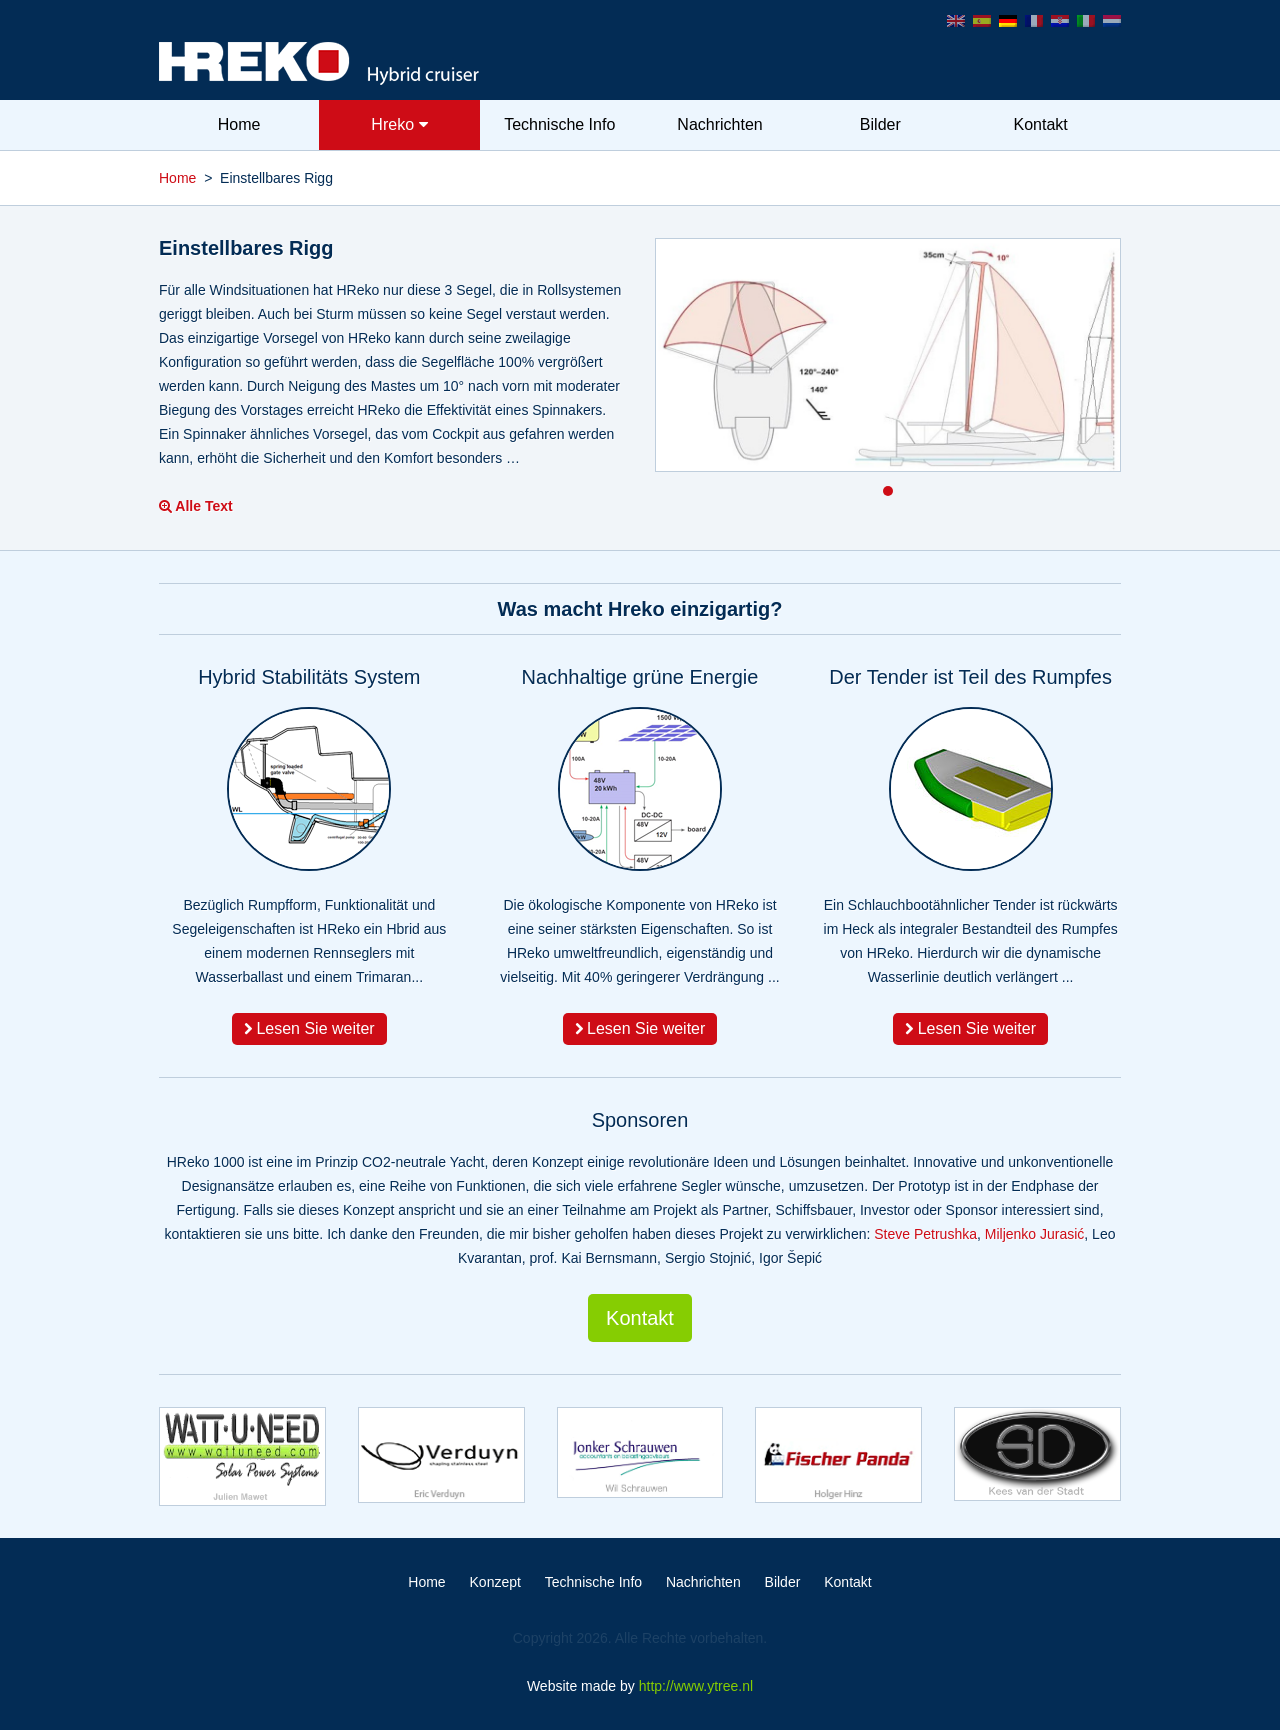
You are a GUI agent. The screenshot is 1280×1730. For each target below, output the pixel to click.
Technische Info (559, 124)
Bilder (880, 124)
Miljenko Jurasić (1035, 1234)
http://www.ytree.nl (696, 1686)
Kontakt (1040, 124)
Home (239, 124)
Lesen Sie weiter (309, 1028)
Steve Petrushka (925, 1234)
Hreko (399, 124)
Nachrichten (719, 124)
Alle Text (196, 506)
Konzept (495, 1582)
